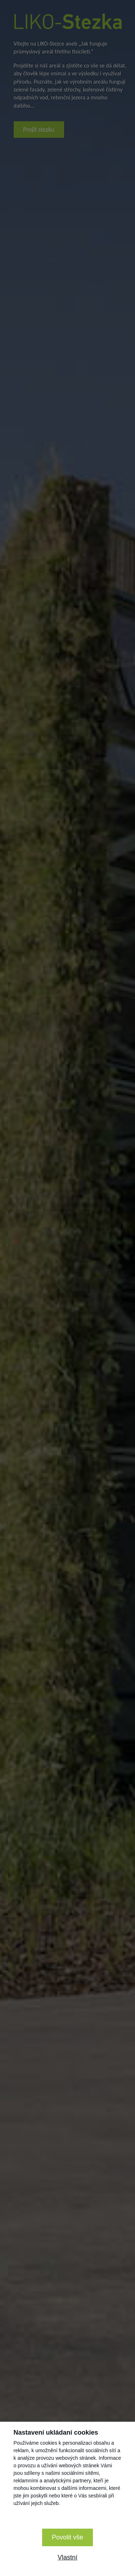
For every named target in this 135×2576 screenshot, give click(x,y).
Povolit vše (67, 2537)
